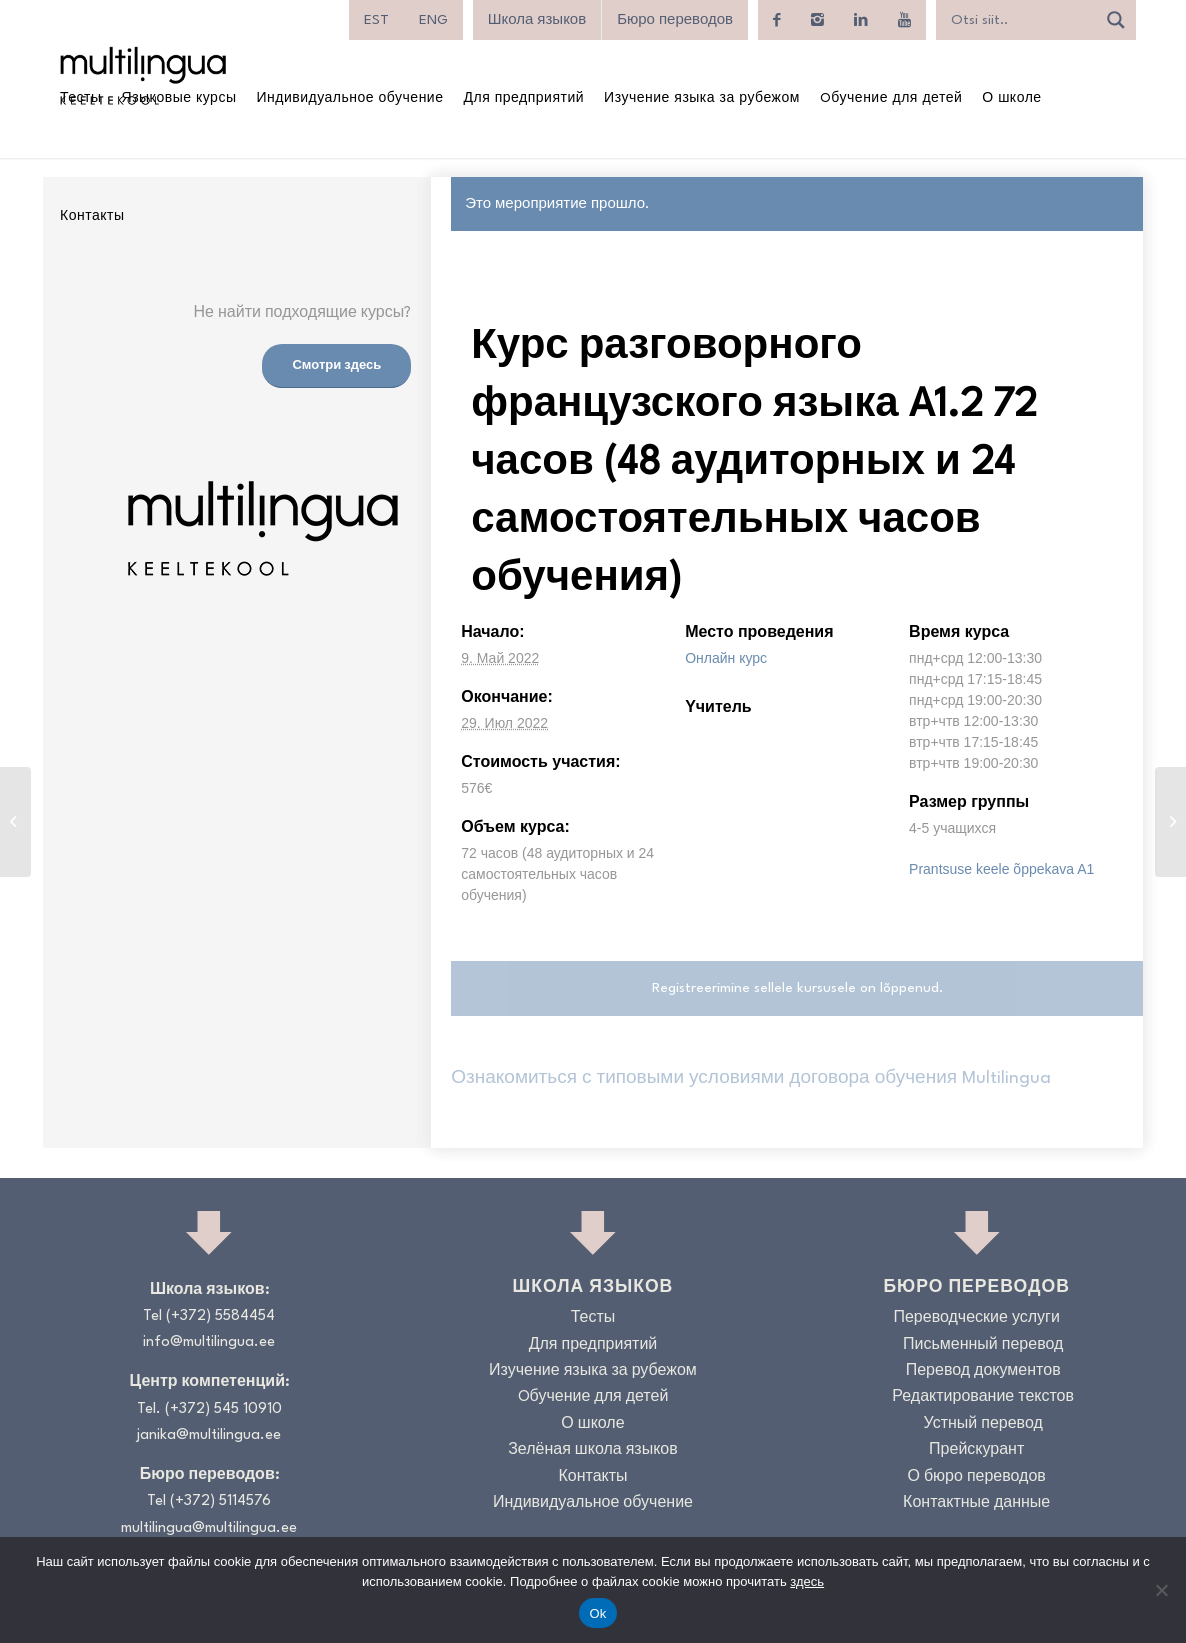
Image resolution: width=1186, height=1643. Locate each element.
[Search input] (1021, 20)
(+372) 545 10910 (223, 1409)
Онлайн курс (726, 658)
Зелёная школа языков (593, 1450)
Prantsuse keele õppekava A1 (1001, 869)
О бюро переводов (976, 1477)
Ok (597, 1613)
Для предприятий (593, 1345)
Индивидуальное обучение (593, 1503)
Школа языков (537, 20)
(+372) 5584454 (220, 1316)
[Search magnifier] (1116, 20)
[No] (1161, 1590)
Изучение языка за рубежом (593, 1371)
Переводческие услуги (976, 1318)
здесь (807, 1581)
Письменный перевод (983, 1345)
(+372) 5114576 (220, 1501)
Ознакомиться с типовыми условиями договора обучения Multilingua (751, 1078)
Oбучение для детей (593, 1397)
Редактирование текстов (983, 1397)
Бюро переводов (675, 20)
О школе (592, 1424)
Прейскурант (976, 1450)
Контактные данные (976, 1503)
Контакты (592, 1477)
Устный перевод (983, 1424)
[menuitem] (376, 20)
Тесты (593, 1318)
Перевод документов (983, 1371)
